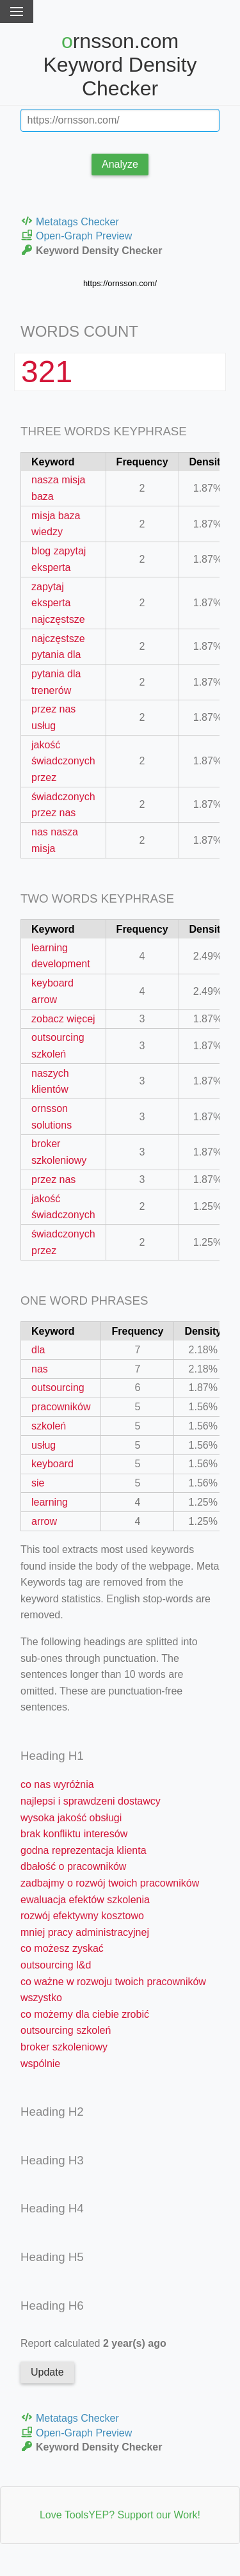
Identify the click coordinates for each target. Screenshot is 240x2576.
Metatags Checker (69, 221)
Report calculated (93, 2343)
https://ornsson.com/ (120, 283)
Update (47, 2372)
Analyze (120, 164)
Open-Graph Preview (76, 235)
